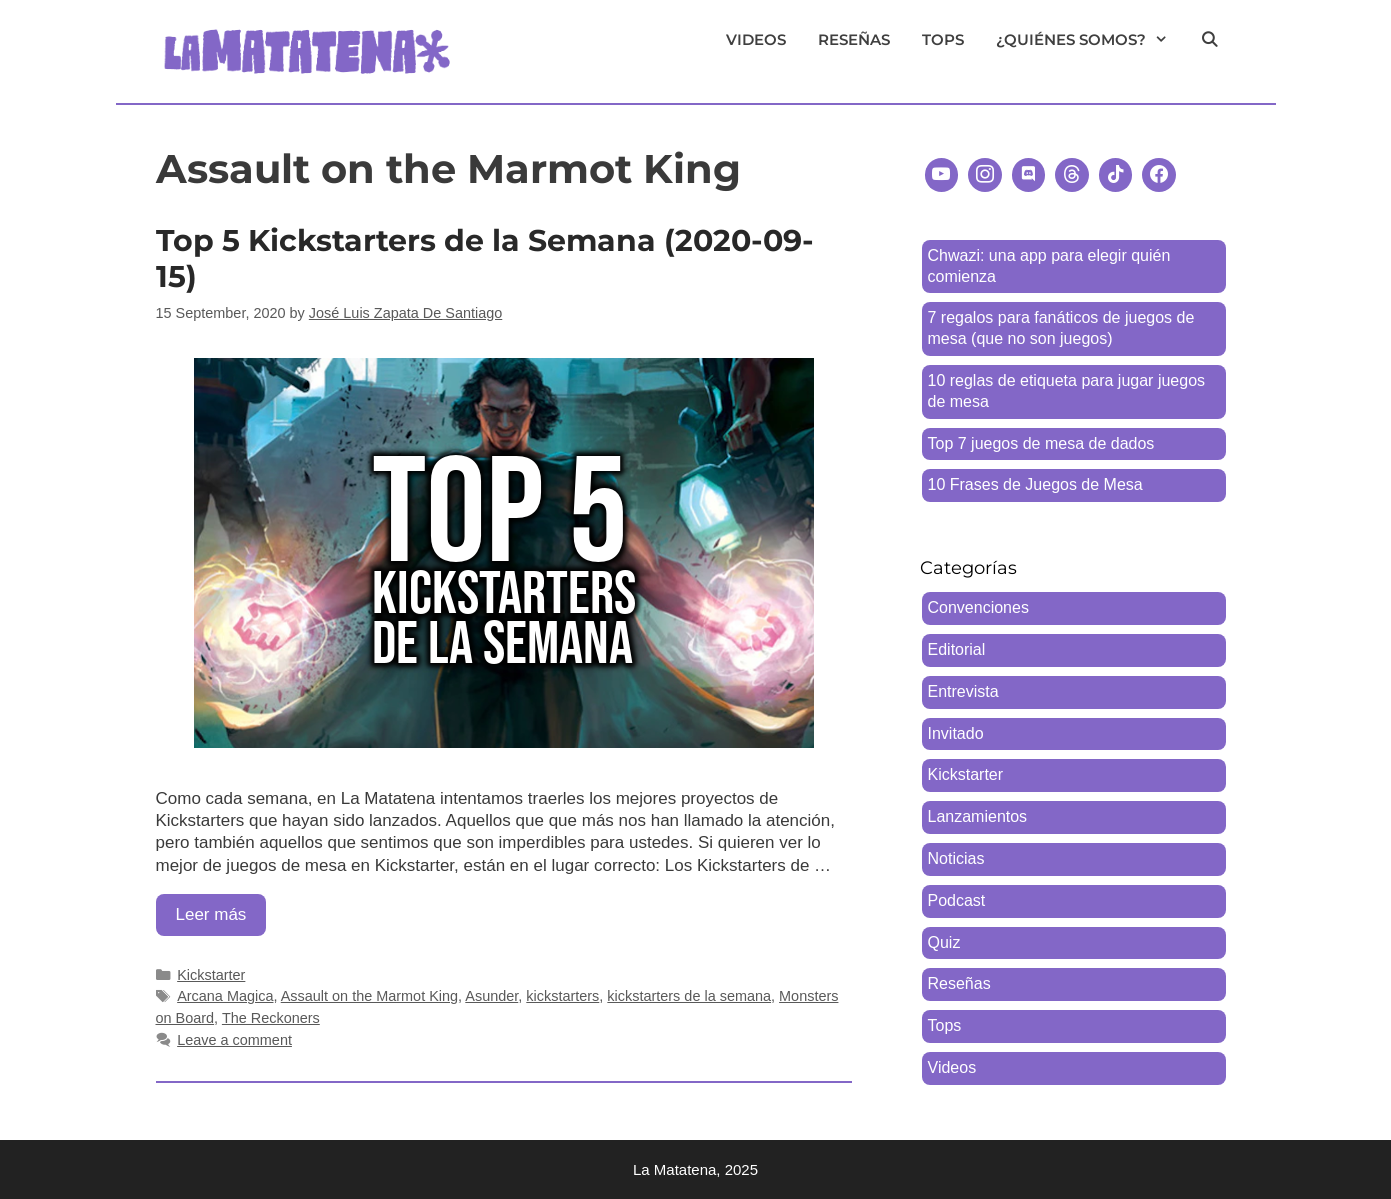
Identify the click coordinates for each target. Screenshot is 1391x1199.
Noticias (956, 858)
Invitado (956, 733)
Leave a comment (234, 1040)
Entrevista (963, 691)
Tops (943, 39)
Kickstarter (211, 975)
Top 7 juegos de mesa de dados (1041, 443)
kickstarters (562, 996)
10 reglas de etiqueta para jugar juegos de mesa (1067, 391)
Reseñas (854, 39)
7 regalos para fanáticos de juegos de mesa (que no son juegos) (1061, 328)
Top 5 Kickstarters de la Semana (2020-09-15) (485, 258)
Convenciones (978, 607)
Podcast (957, 900)
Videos (756, 39)
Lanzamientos (978, 816)
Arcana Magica (225, 996)
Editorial (957, 649)
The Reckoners (271, 1018)
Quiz (944, 942)
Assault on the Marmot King (369, 996)
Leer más (221, 919)
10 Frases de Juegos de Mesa (1035, 484)
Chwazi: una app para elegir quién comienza (1049, 266)
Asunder (491, 996)
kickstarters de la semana (689, 996)
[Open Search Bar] (1209, 40)
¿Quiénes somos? (1090, 40)
